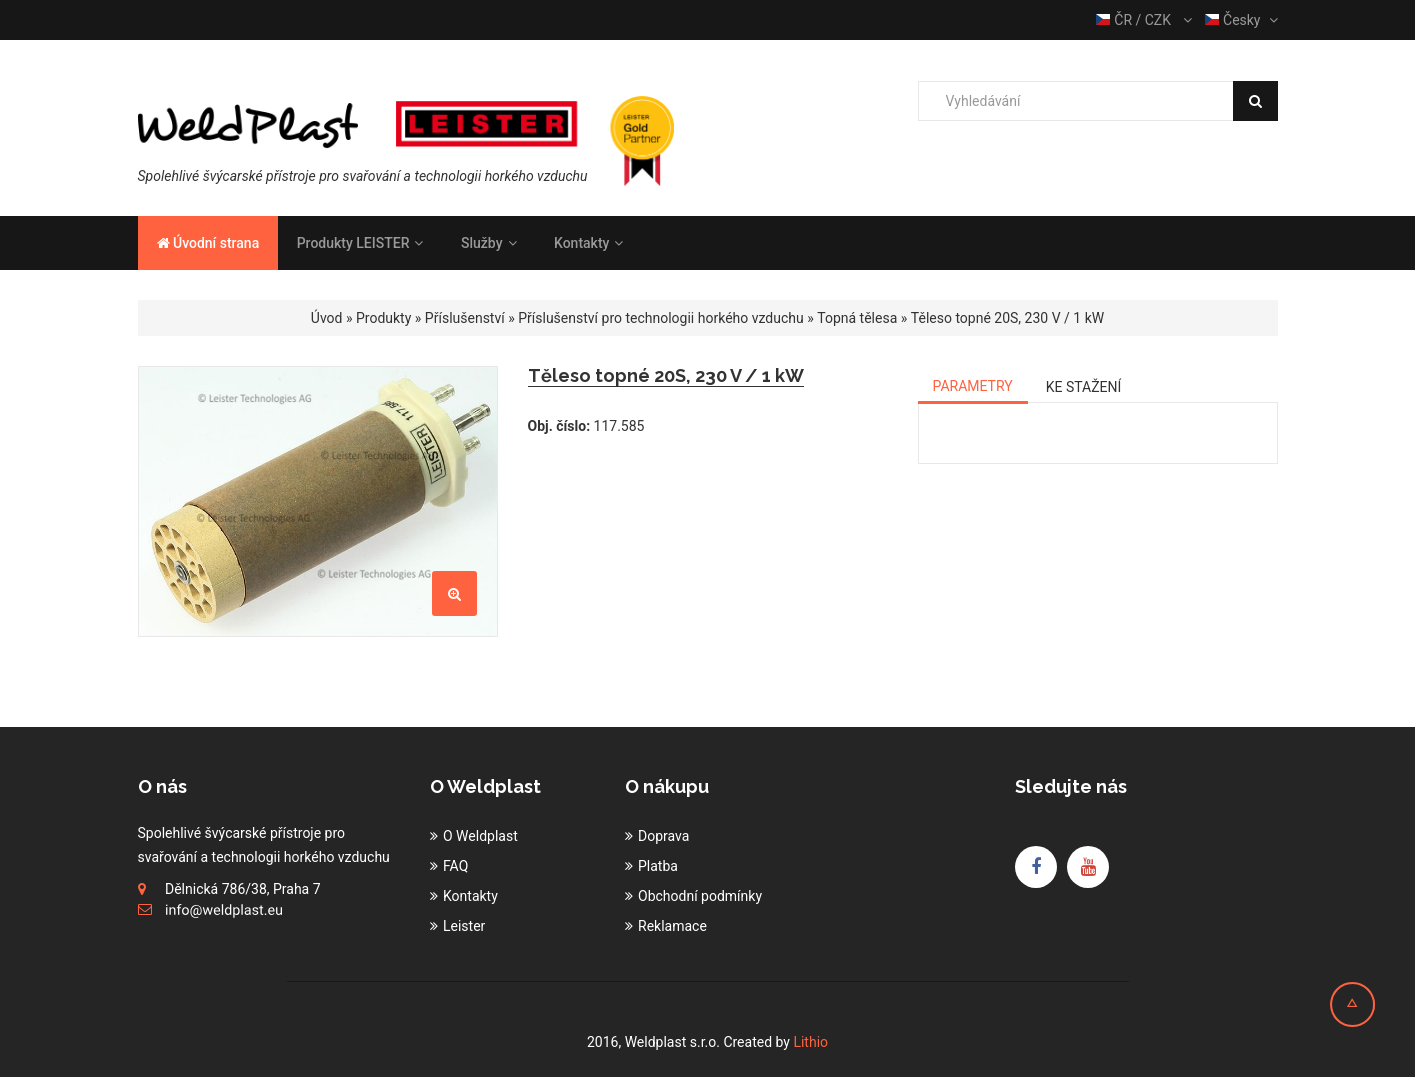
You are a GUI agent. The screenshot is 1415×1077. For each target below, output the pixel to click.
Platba (658, 866)
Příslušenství (465, 318)
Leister (464, 926)
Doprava (663, 836)
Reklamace (672, 926)
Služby (489, 243)
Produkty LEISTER (360, 243)
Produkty (383, 318)
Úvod (327, 318)
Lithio (810, 1042)
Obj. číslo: (559, 426)
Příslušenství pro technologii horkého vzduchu (661, 318)
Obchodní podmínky (700, 896)
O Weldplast (480, 836)
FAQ (455, 866)
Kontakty (588, 243)
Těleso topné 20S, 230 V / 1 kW (1007, 318)
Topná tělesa (857, 318)
